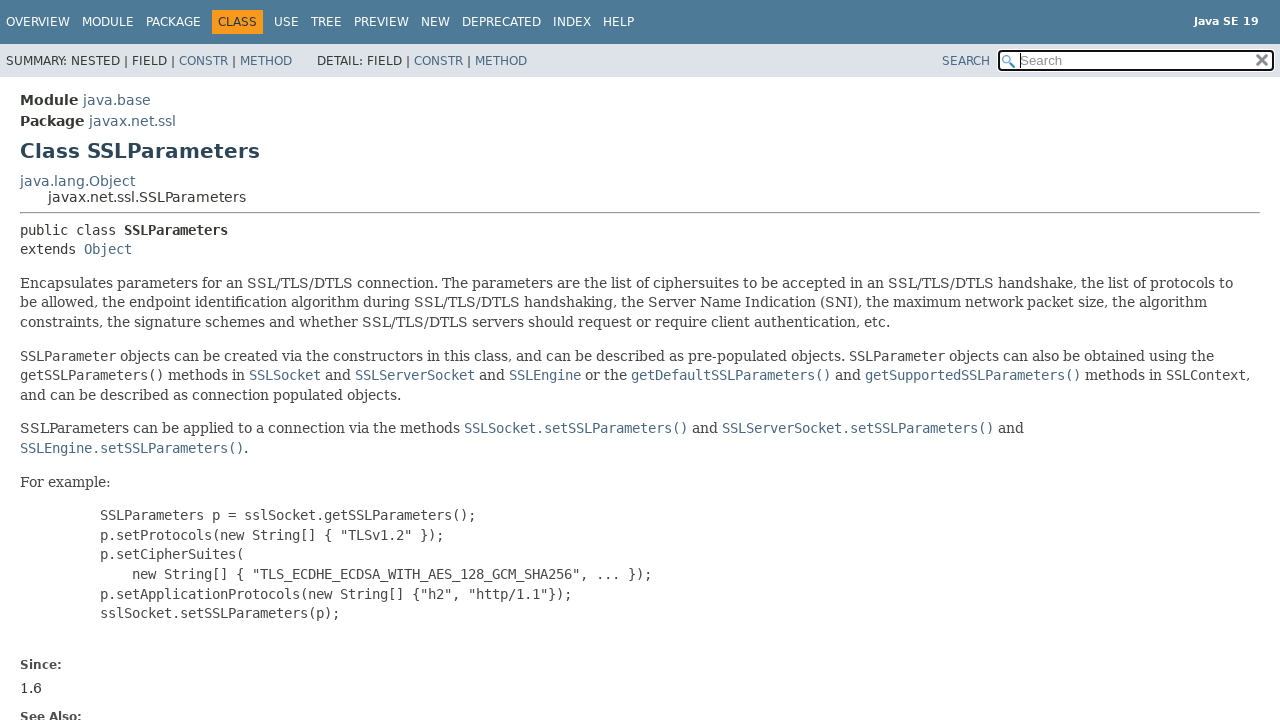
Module (108, 22)
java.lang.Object (77, 181)
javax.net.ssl (132, 121)
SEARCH (966, 61)
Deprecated (501, 22)
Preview (381, 22)
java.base (117, 100)
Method (266, 61)
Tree (326, 22)
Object (108, 249)
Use (286, 22)
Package (173, 22)
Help (618, 22)
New (435, 22)
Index (572, 22)
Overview (38, 22)
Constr (203, 61)
